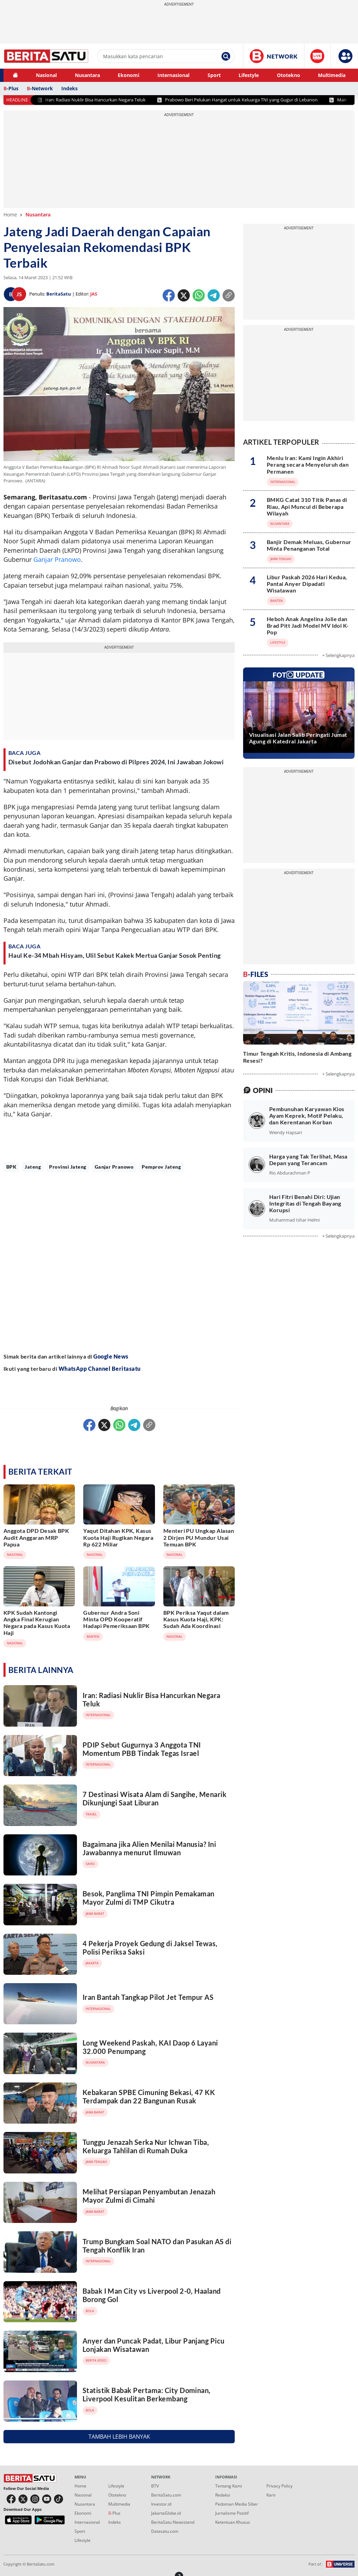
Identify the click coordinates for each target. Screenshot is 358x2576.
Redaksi (222, 2495)
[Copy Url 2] (149, 1425)
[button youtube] (46, 2499)
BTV (155, 2486)
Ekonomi (128, 75)
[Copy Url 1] (229, 295)
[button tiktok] (58, 2499)
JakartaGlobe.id (166, 2513)
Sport (214, 75)
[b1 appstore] (18, 2519)
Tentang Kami (228, 2486)
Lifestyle (249, 75)
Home (10, 214)
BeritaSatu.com (166, 2495)
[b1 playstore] (49, 2519)
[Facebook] (169, 294)
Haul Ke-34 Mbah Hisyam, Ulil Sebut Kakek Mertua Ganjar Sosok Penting (114, 955)
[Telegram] (214, 294)
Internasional (173, 75)
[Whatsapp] (199, 294)
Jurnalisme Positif (232, 2513)
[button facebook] (11, 2499)
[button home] (15, 75)
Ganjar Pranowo (57, 559)
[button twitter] (23, 2499)
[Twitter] (184, 295)
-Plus (10, 88)
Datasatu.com (164, 2531)
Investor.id (161, 2504)
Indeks (69, 88)
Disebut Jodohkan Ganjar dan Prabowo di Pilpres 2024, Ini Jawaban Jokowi (116, 762)
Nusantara (87, 75)
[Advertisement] (119, 1262)
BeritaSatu (58, 294)
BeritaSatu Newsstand (172, 2522)
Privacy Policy (279, 2486)
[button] (345, 56)
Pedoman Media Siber (236, 2504)
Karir (271, 2495)
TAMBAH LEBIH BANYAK (119, 2436)
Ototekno (288, 75)
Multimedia (331, 75)
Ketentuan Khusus (232, 2522)
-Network (40, 88)
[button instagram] (34, 2499)
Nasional (46, 75)
